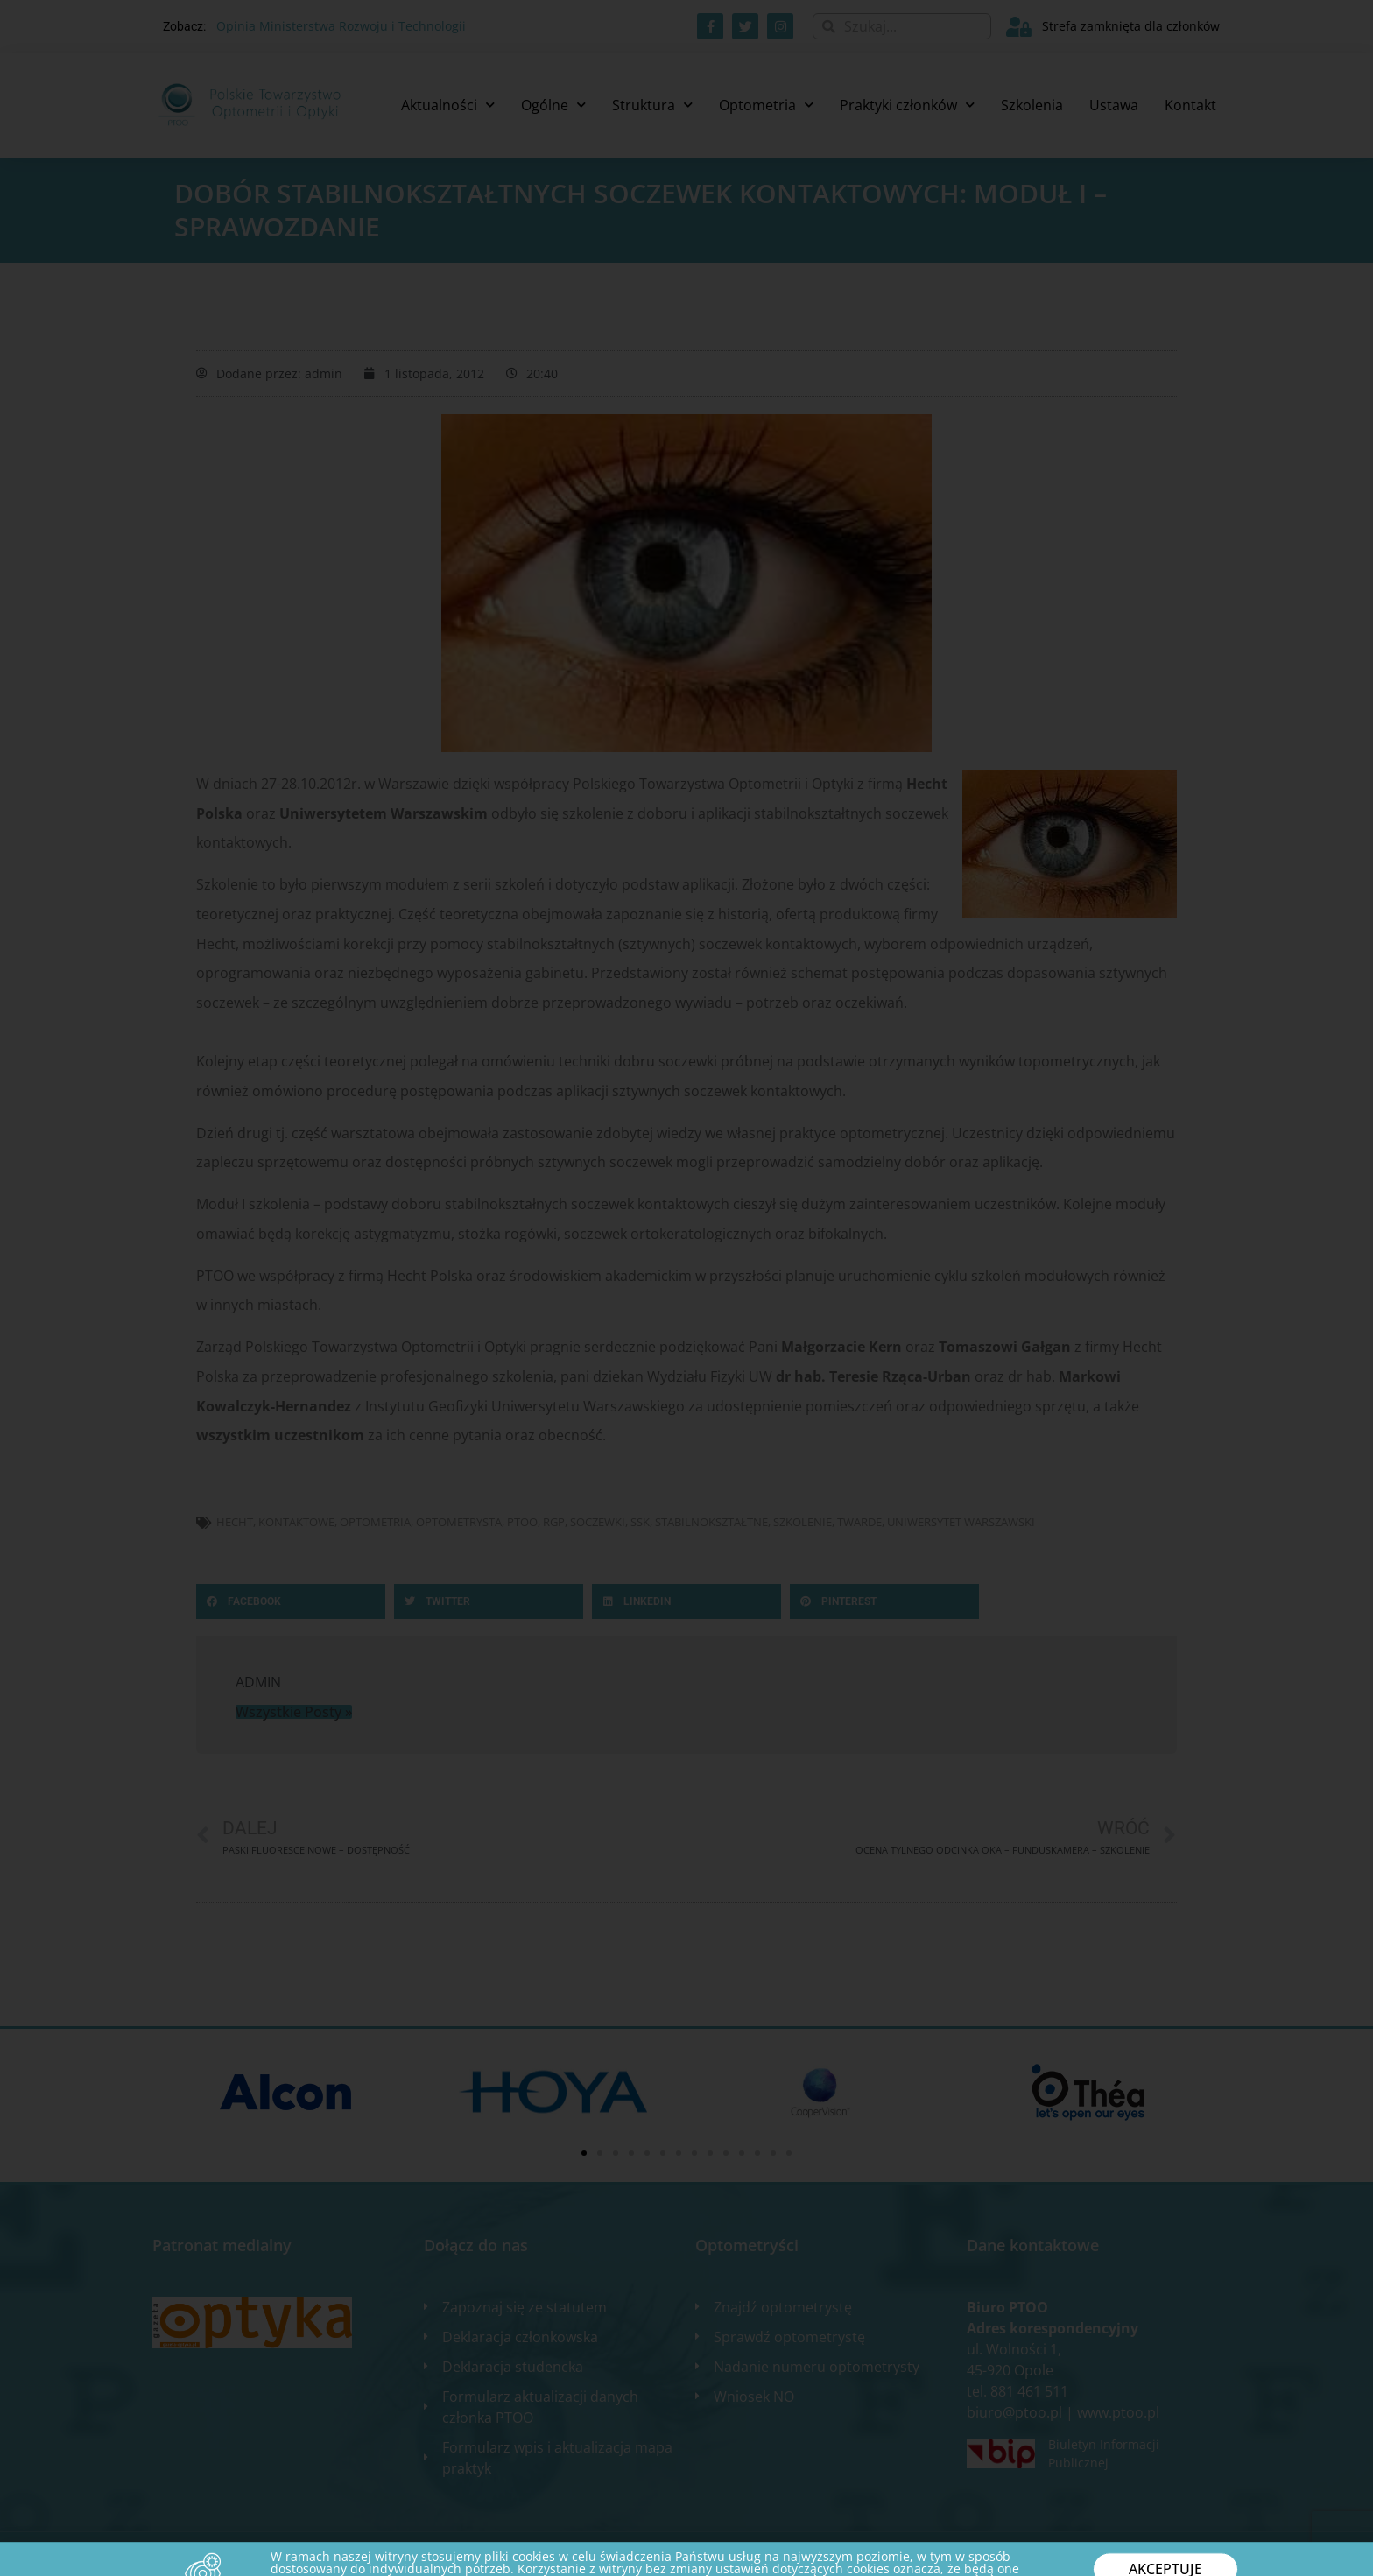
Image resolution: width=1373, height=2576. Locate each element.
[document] (686, 1288)
